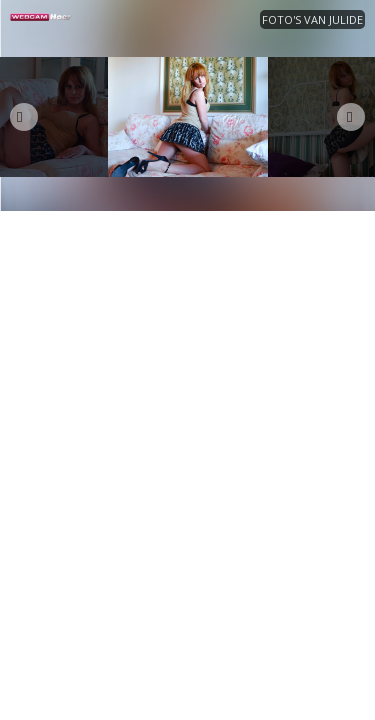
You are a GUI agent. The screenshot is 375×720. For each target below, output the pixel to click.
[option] (188, 117)
